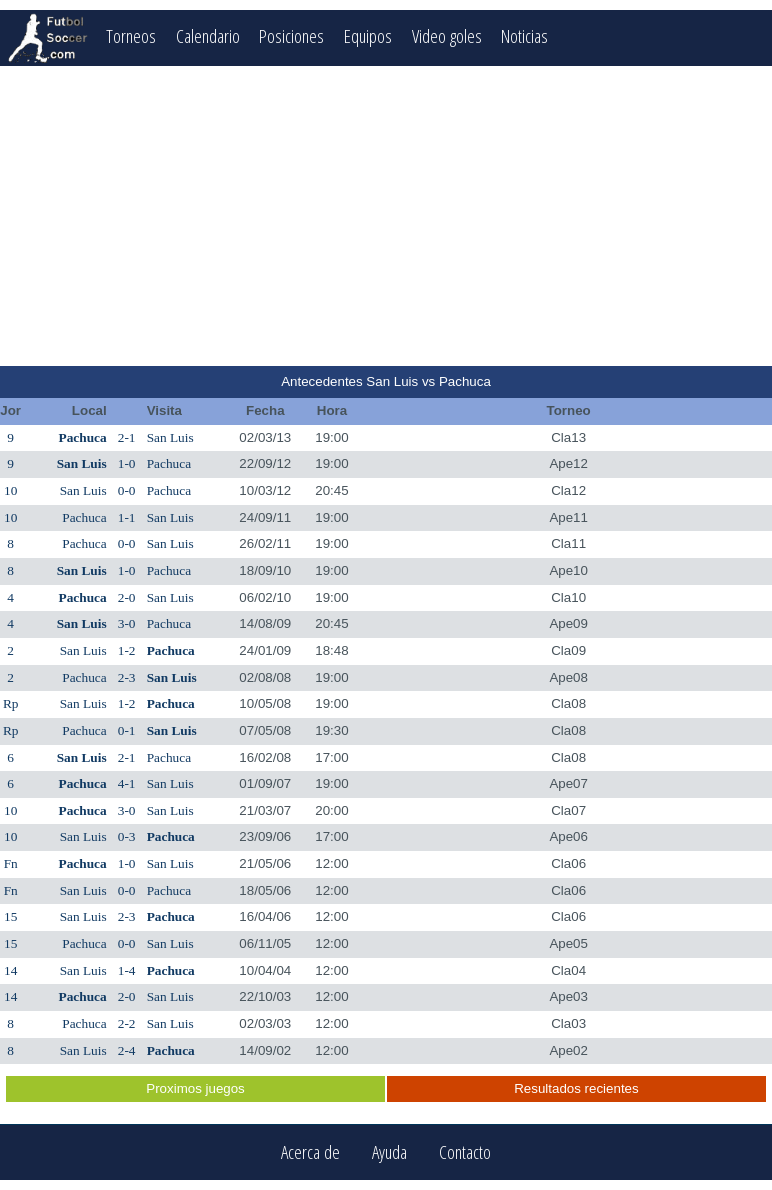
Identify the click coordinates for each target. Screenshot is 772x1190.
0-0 (127, 490)
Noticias (525, 35)
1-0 (127, 463)
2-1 (127, 437)
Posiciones (291, 35)
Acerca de (310, 1152)
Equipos (368, 35)
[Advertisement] (386, 216)
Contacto (465, 1152)
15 (10, 916)
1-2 (127, 650)
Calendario (208, 35)
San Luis (170, 437)
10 (10, 490)
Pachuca (83, 437)
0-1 (127, 730)
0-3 (127, 836)
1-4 (127, 970)
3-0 (127, 623)
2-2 (127, 1023)
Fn (11, 863)
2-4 (127, 1050)
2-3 (127, 677)
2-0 (127, 597)
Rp (11, 703)
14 (10, 970)
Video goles (447, 35)
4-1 (127, 783)
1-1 (127, 517)
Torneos (131, 35)
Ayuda (389, 1152)
